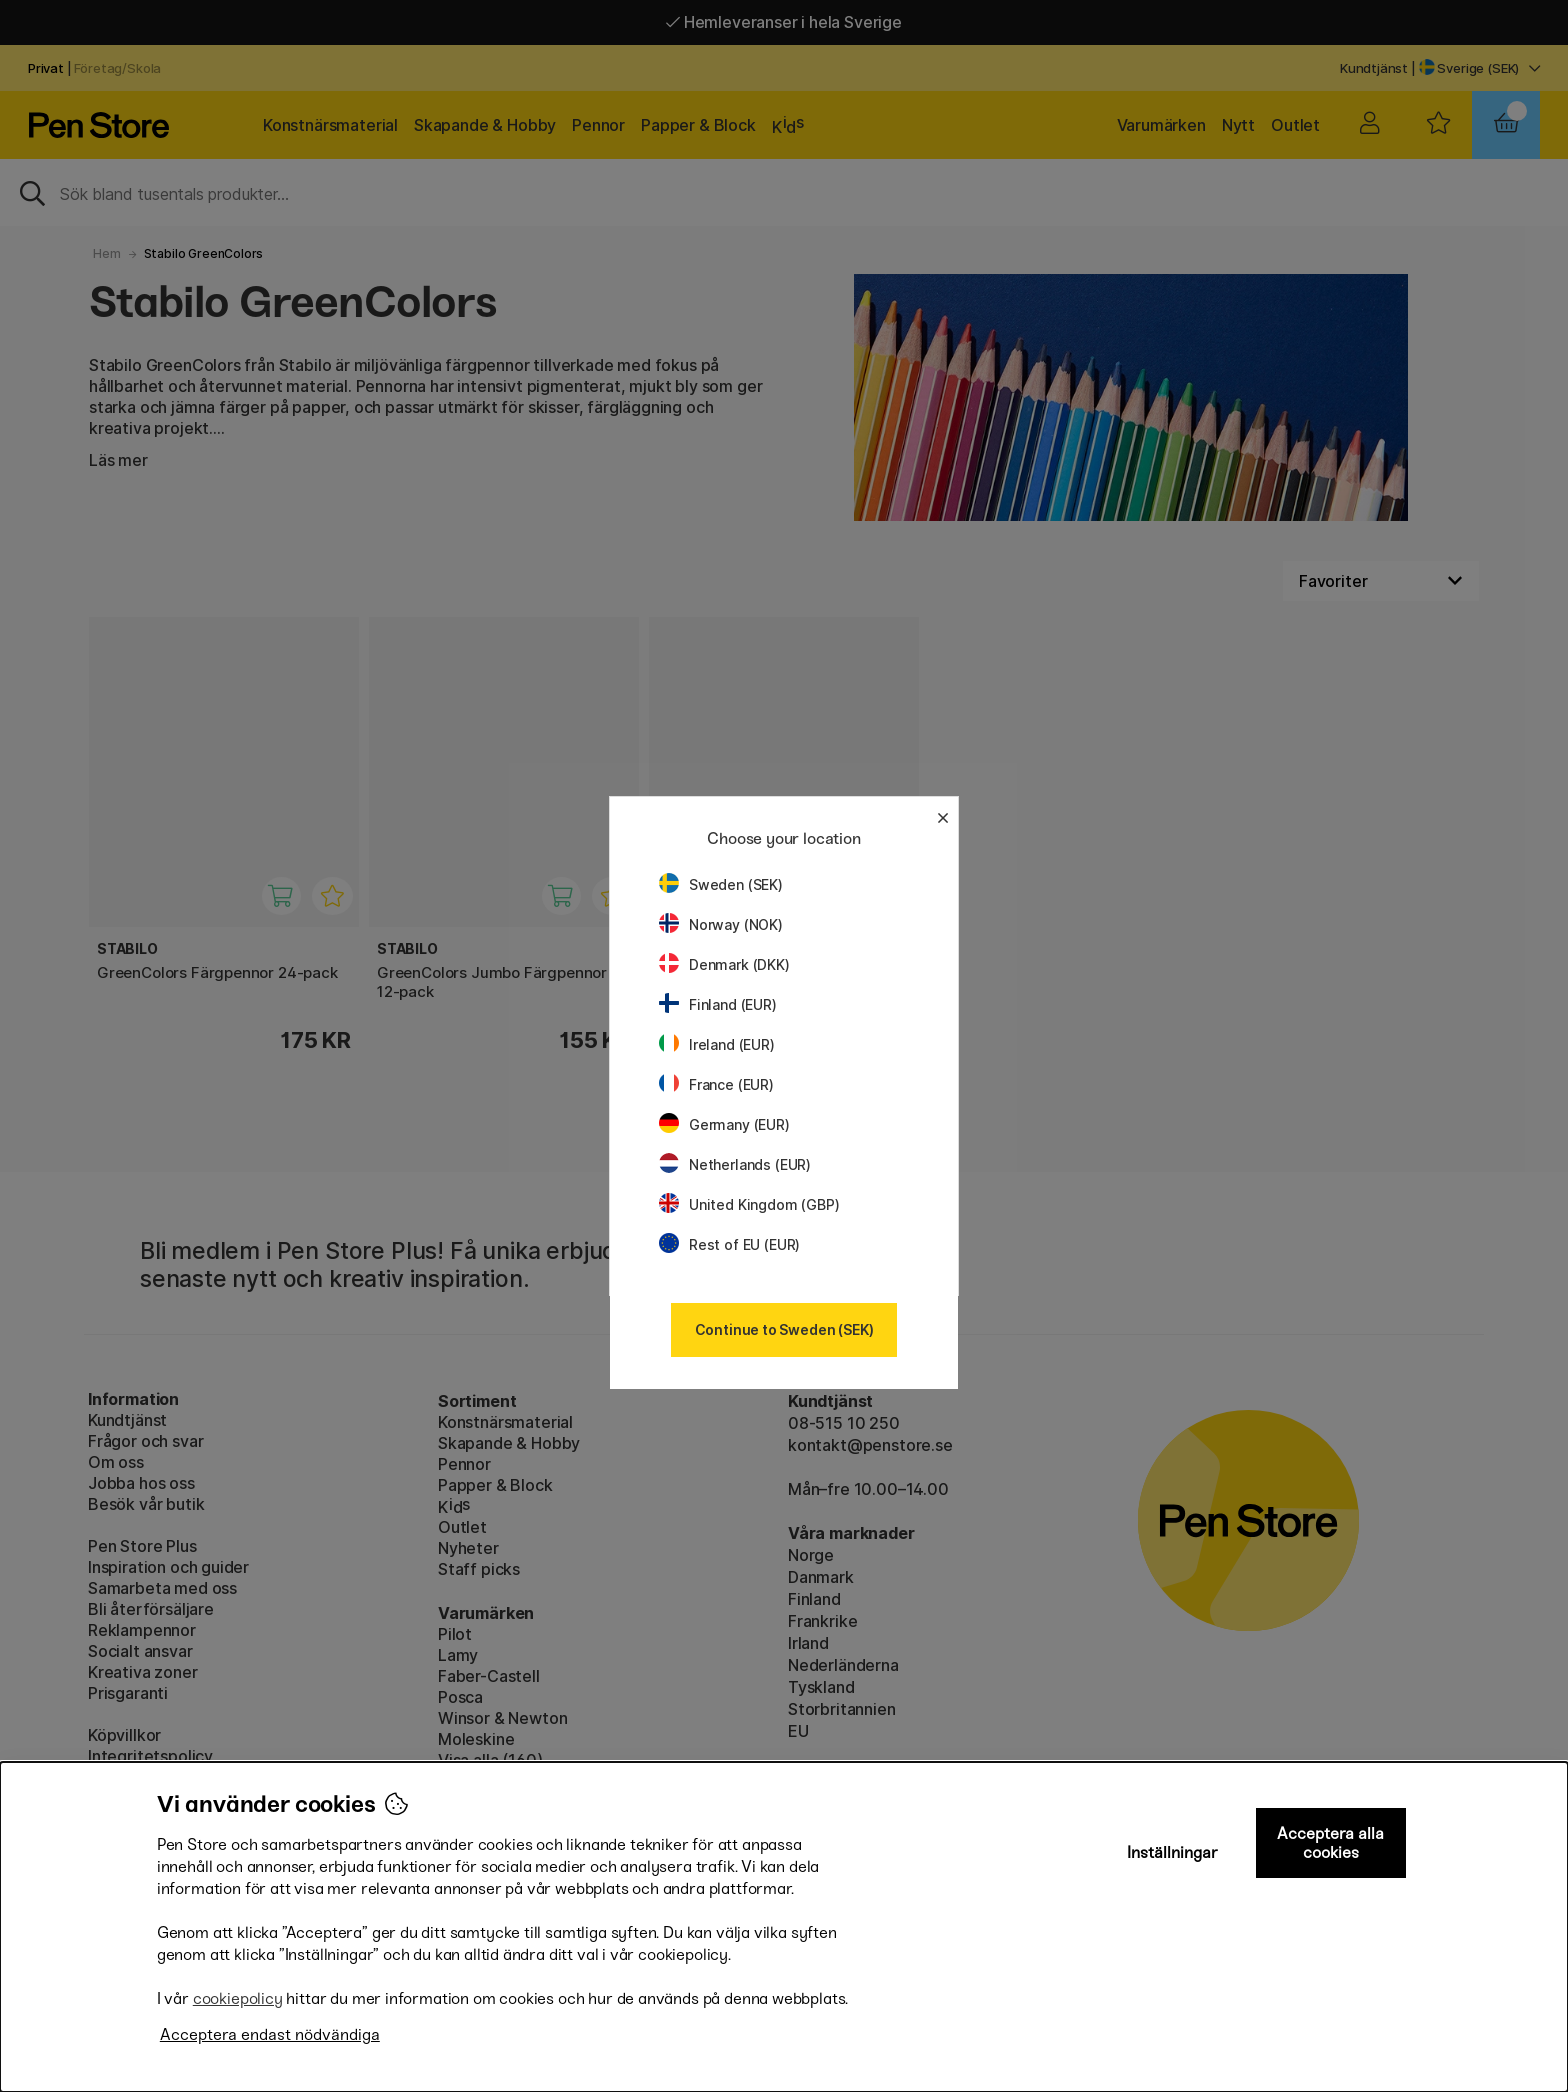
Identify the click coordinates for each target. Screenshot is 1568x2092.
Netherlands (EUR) (735, 1164)
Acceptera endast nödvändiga (270, 2034)
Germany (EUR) (724, 1124)
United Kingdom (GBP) (749, 1204)
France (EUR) (716, 1084)
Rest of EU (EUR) (729, 1244)
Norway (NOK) (721, 924)
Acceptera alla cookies (1330, 1843)
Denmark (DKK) (724, 964)
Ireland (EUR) (717, 1044)
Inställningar (1172, 1852)
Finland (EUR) (718, 1004)
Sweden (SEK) (721, 884)
